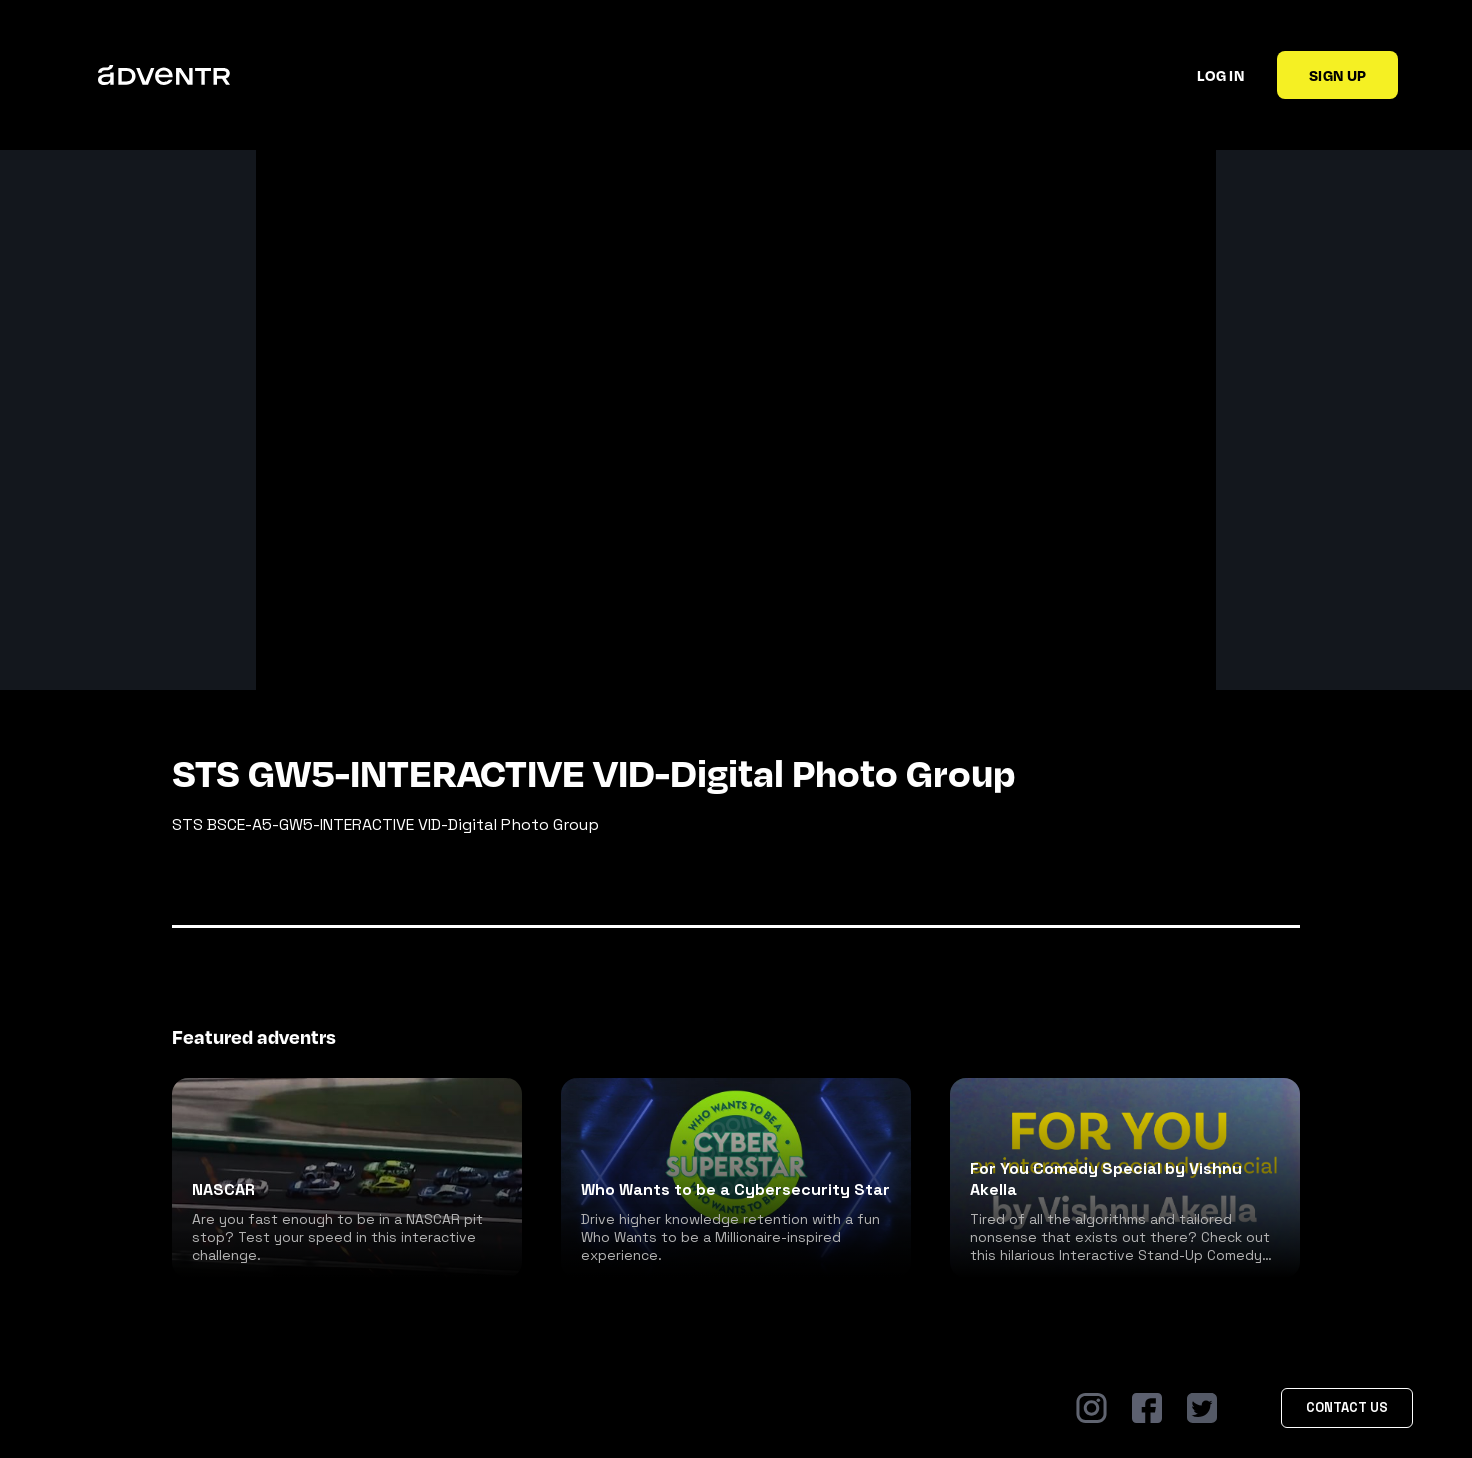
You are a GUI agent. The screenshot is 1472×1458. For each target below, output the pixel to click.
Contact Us (1347, 1407)
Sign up (1337, 75)
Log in (1220, 75)
